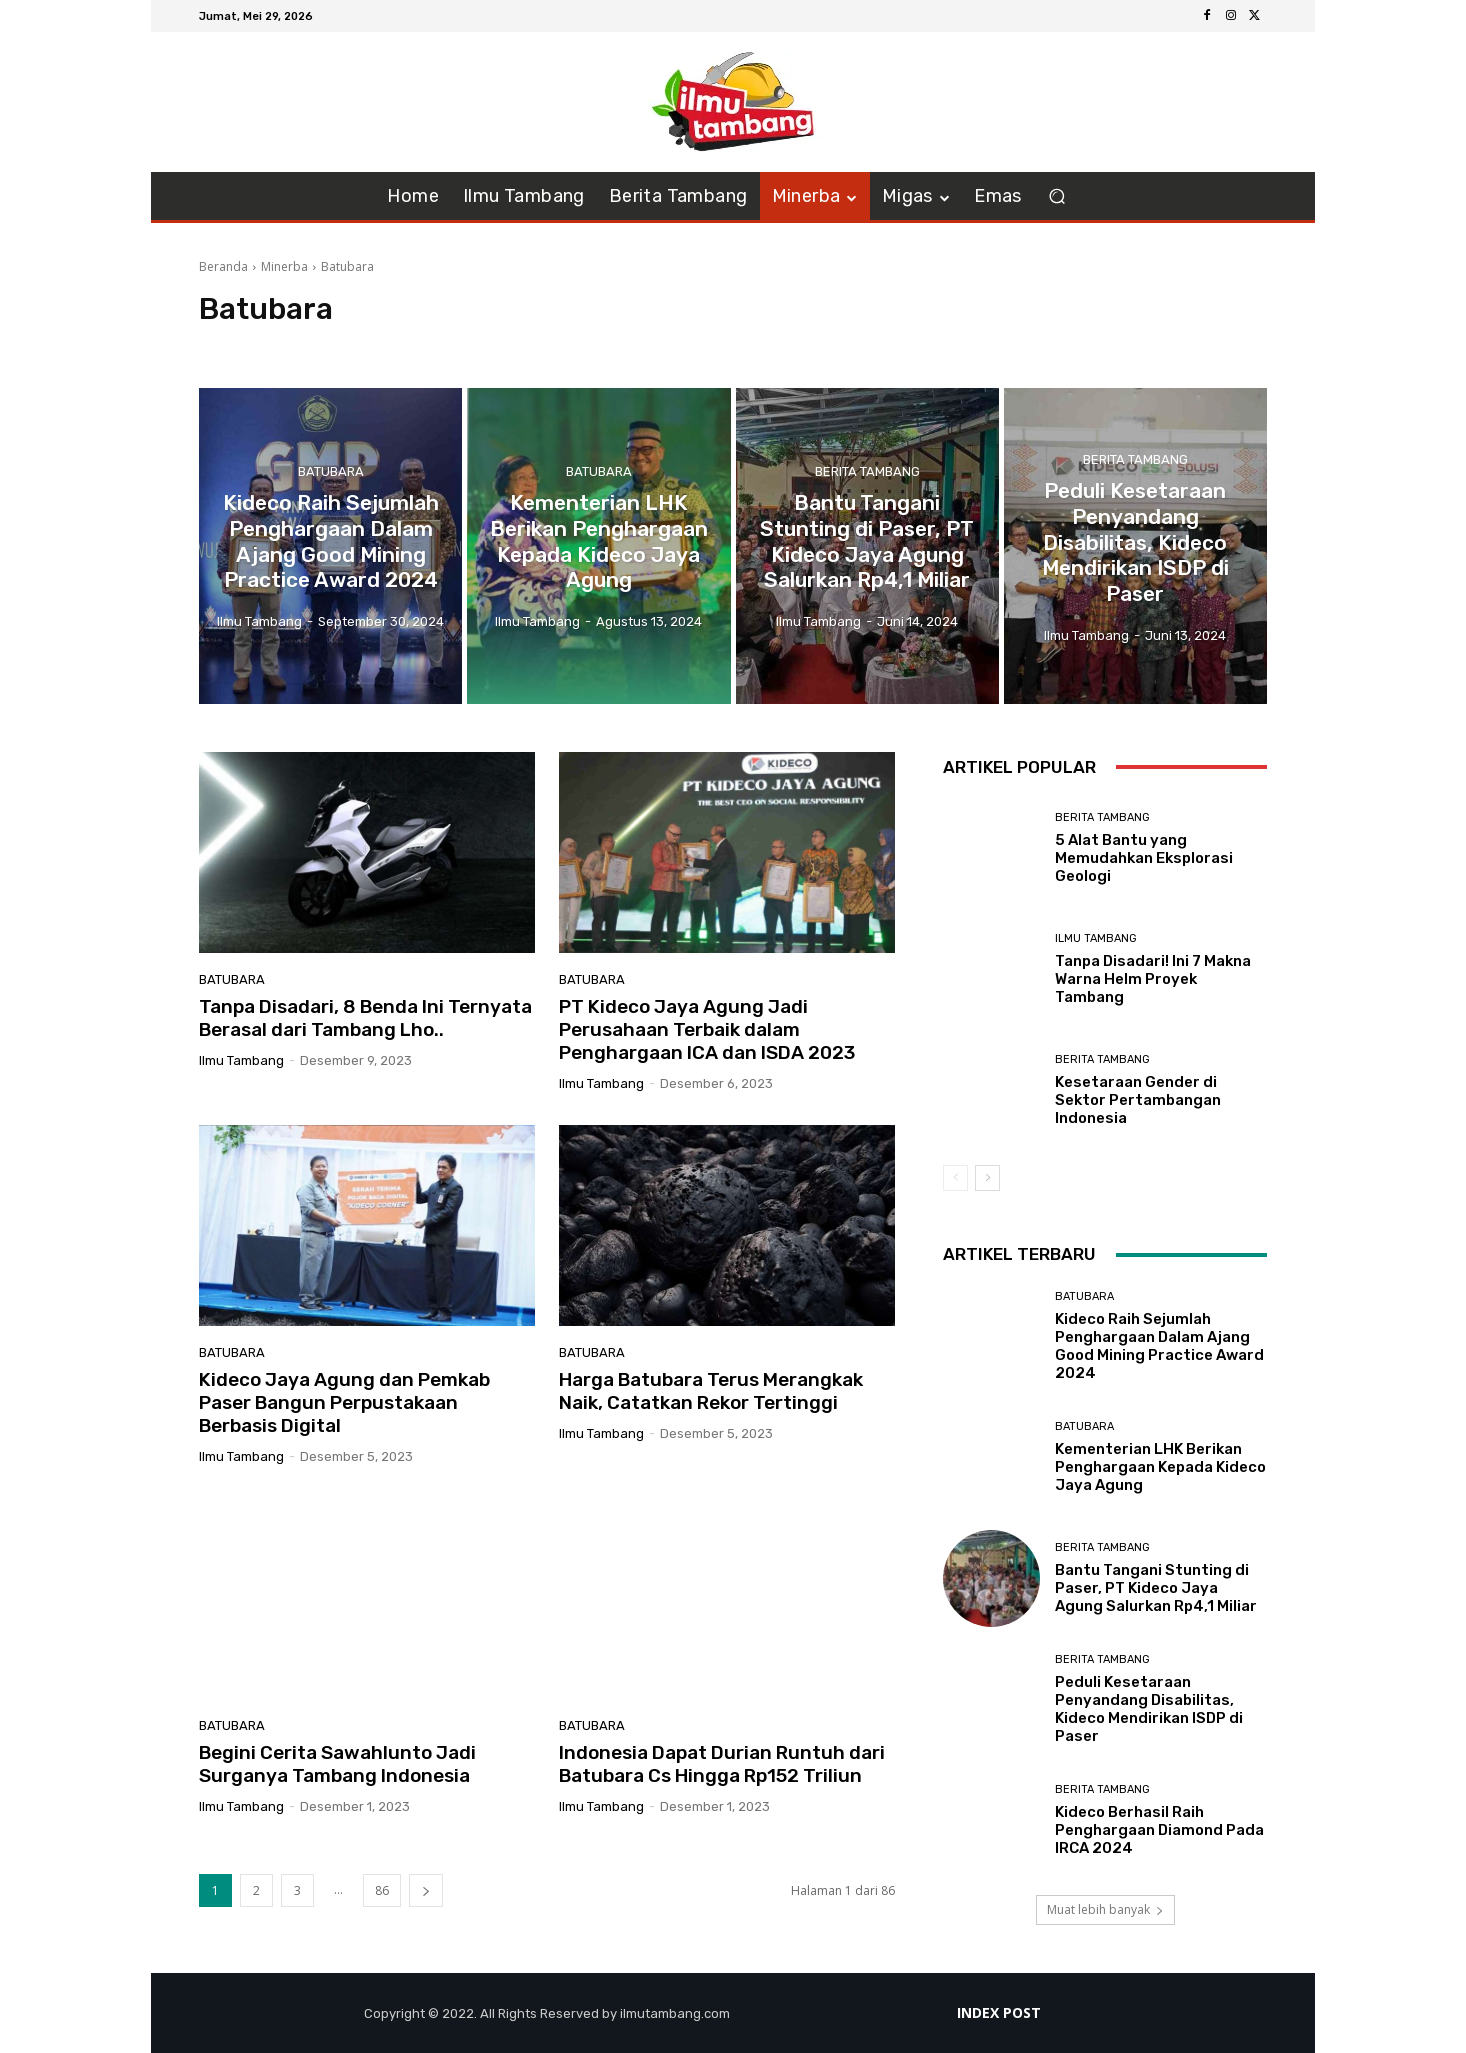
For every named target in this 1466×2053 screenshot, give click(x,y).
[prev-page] (955, 1178)
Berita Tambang (867, 477)
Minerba (284, 266)
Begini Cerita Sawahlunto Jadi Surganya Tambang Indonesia (337, 1764)
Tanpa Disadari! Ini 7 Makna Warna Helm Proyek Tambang (1153, 979)
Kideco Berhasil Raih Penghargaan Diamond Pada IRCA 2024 (1159, 1830)
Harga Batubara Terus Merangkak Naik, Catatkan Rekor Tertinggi (711, 1391)
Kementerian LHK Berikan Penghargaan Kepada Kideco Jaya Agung (1160, 1467)
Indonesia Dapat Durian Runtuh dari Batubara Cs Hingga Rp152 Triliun (722, 1764)
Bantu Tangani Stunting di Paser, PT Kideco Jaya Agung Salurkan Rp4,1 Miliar (1156, 1588)
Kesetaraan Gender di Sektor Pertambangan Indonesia (1138, 1100)
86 (382, 1890)
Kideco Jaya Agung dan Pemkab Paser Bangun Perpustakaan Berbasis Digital (344, 1402)
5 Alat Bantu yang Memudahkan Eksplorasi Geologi (1144, 858)
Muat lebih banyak (1105, 1909)
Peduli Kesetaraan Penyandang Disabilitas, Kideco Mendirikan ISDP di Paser (1149, 1709)
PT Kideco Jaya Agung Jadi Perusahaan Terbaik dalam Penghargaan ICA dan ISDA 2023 (707, 1029)
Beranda (223, 266)
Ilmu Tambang (1096, 938)
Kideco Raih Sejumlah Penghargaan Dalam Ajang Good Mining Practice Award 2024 (1159, 1346)
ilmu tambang (241, 1060)
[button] (1057, 196)
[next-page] (426, 1890)
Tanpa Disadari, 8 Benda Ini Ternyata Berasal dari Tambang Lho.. (365, 1018)
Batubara (331, 477)
